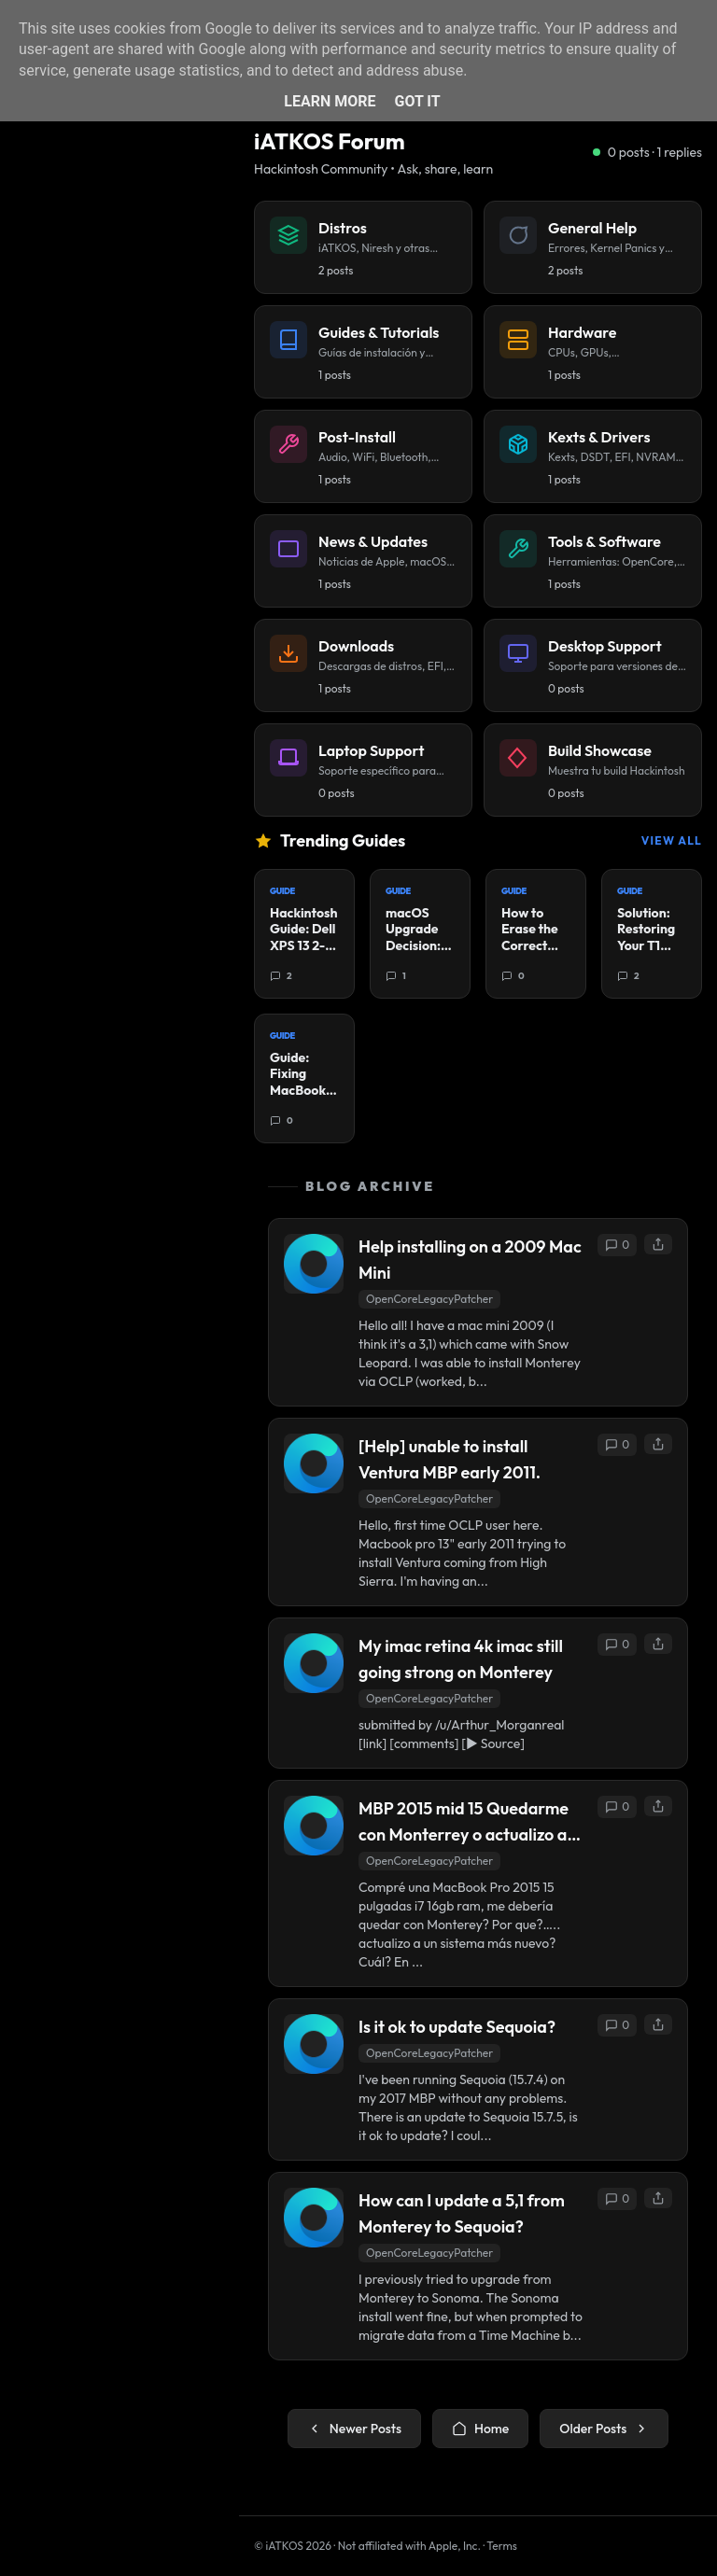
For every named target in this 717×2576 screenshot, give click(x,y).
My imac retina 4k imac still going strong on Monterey (460, 1659)
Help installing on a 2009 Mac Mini (470, 1259)
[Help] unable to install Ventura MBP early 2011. (449, 1459)
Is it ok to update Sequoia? (456, 2026)
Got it (417, 101)
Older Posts (604, 2428)
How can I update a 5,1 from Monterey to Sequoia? (461, 2213)
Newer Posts (354, 2428)
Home (480, 2428)
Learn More (329, 101)
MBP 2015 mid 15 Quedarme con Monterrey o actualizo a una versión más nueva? (463, 1823)
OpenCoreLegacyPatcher (429, 1299)
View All (671, 840)
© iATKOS (292, 2546)
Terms (501, 2546)
